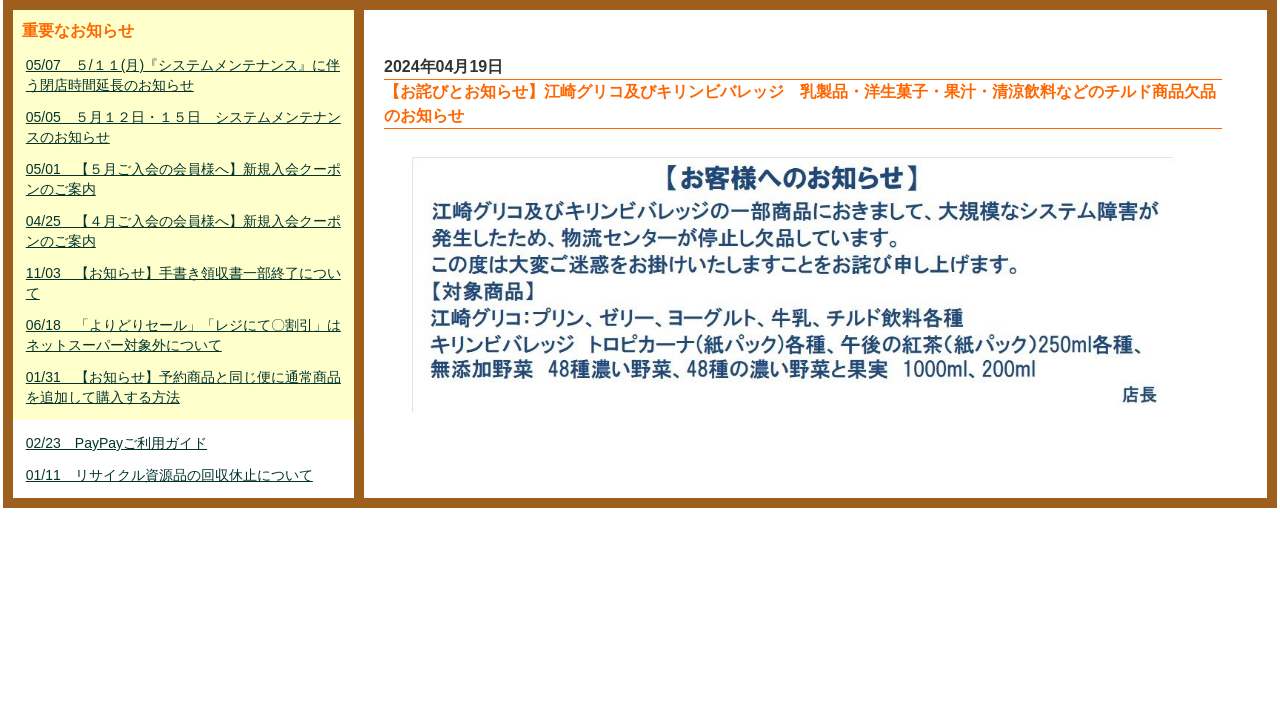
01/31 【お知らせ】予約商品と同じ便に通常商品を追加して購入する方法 (183, 387)
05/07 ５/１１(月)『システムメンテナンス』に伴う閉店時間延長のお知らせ (183, 75)
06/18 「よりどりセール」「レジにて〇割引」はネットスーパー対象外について (183, 335)
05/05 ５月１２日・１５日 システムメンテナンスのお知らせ (183, 127)
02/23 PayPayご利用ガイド (116, 443)
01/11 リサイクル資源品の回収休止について (169, 475)
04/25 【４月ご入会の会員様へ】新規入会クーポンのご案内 (183, 231)
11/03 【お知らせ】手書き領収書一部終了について (183, 283)
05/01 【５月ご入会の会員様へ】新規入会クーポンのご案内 (183, 179)
